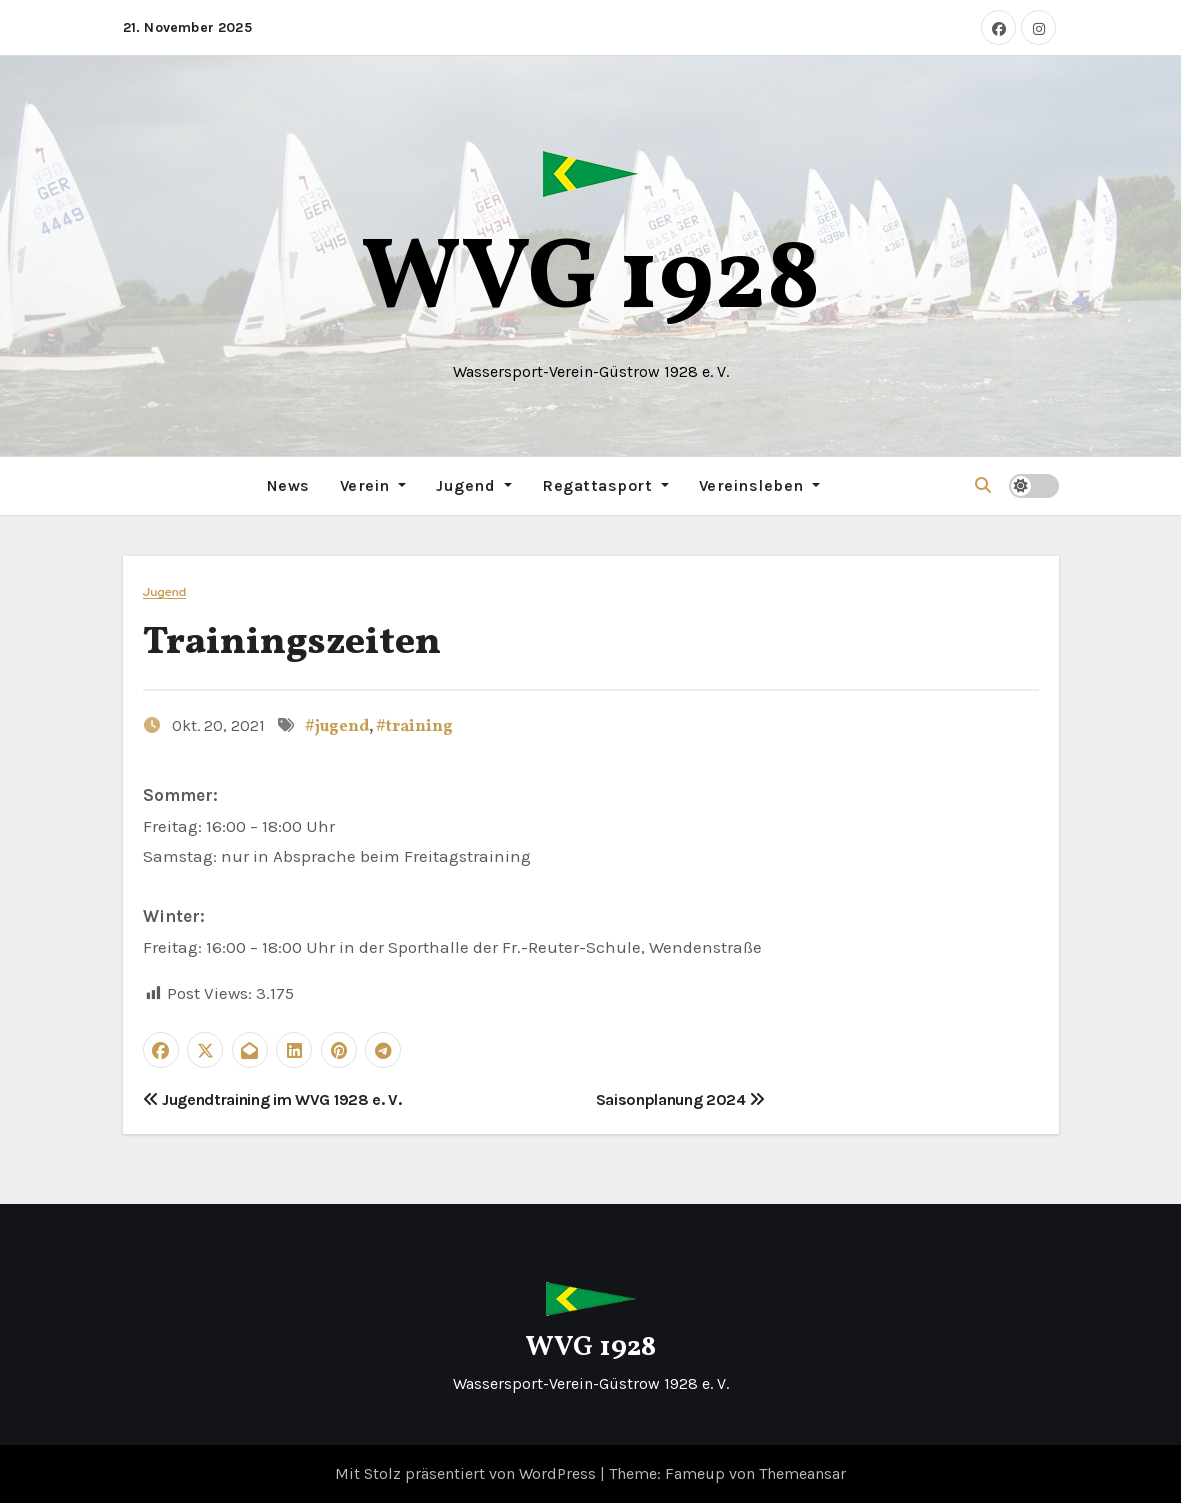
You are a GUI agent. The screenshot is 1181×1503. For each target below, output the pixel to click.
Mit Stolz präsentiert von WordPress (467, 1473)
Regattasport (605, 485)
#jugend (337, 727)
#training (414, 727)
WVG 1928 (591, 281)
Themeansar (802, 1473)
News (288, 485)
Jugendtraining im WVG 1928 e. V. (272, 1099)
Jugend (474, 485)
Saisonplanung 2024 (681, 1099)
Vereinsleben (760, 485)
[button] (983, 485)
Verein (373, 485)
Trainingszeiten (292, 643)
